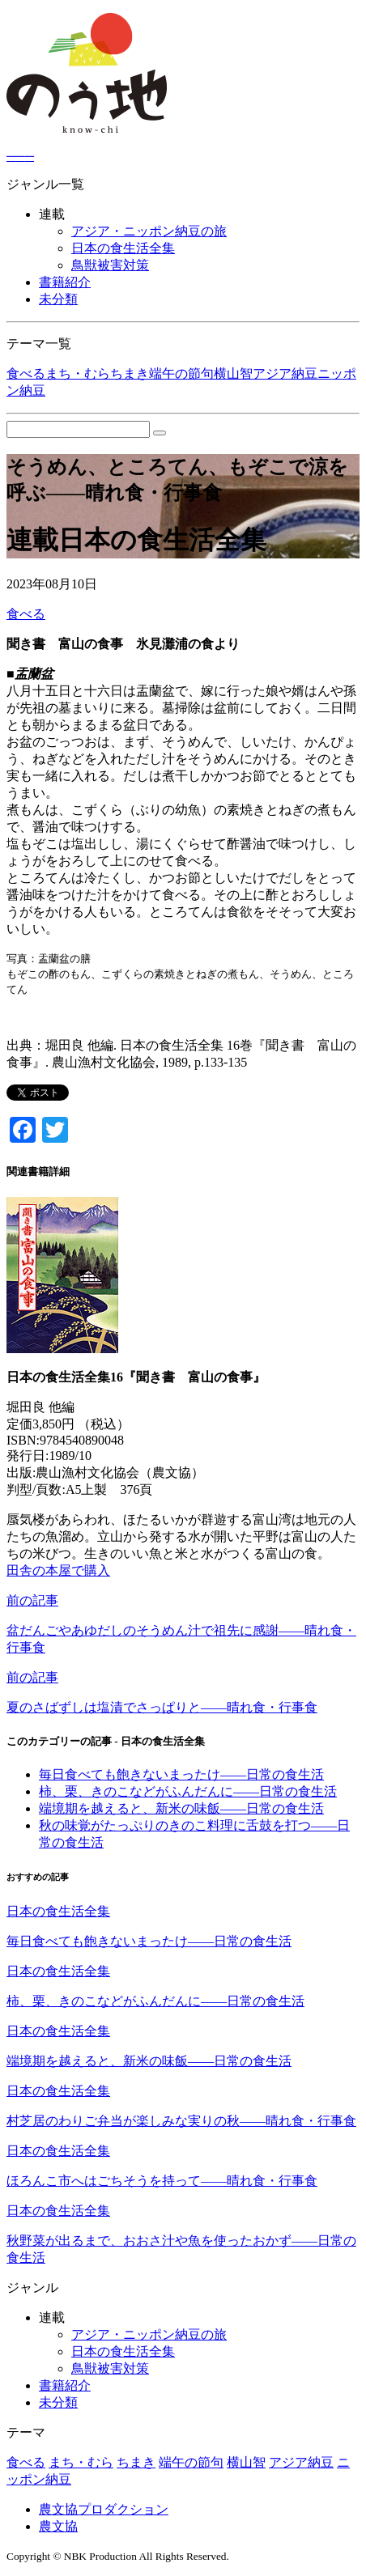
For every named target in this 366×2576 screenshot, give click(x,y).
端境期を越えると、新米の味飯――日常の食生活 (181, 1808)
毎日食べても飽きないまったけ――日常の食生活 (181, 1774)
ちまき (129, 373)
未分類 (58, 299)
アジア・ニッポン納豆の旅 (149, 231)
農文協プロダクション (103, 2509)
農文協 (58, 2526)
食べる (25, 373)
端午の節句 (181, 373)
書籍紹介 (65, 282)
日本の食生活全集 (123, 248)
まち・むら (77, 373)
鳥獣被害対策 (110, 265)
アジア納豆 (285, 373)
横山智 (233, 373)
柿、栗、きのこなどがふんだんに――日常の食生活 (188, 1791)
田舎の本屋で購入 (58, 1570)
